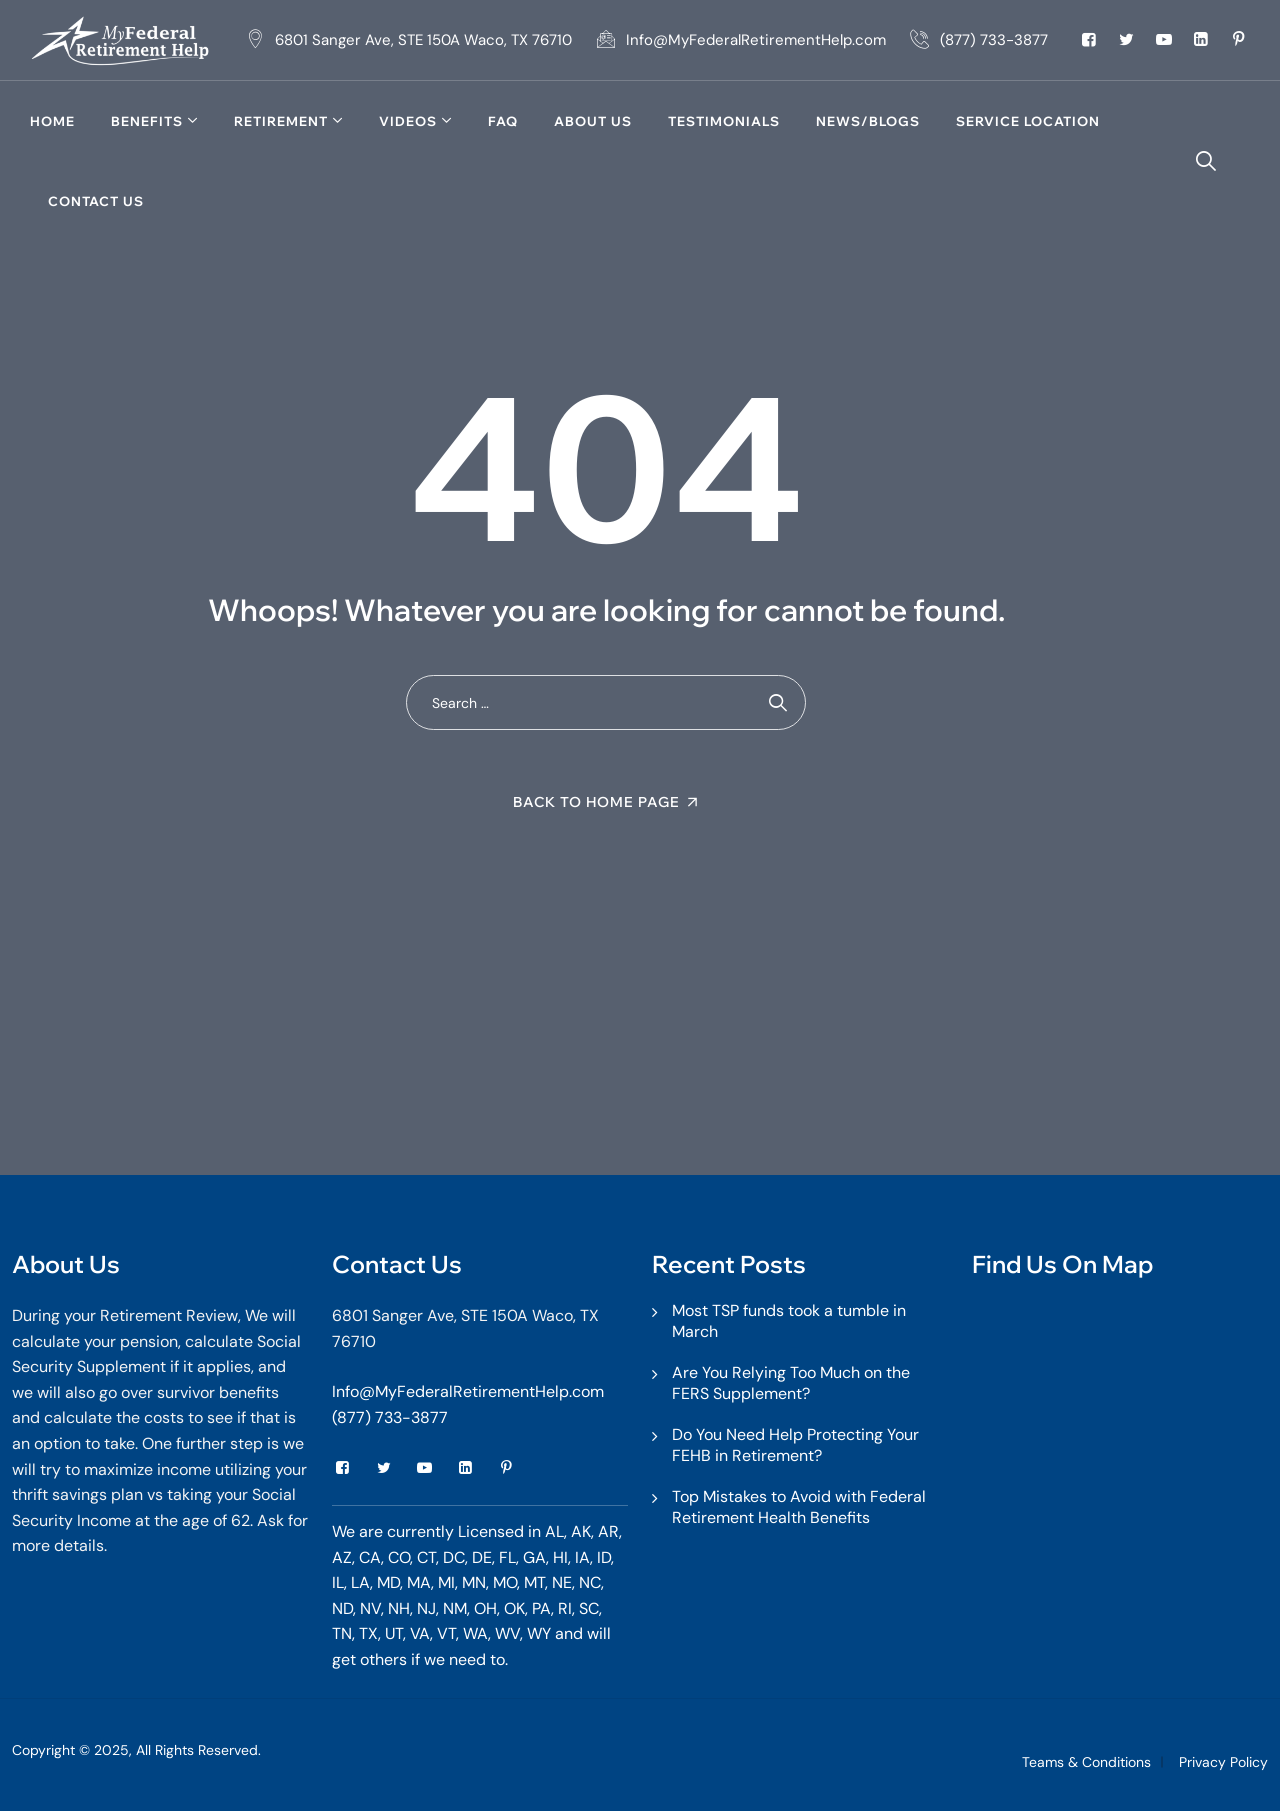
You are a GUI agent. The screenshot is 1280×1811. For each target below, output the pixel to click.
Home (52, 121)
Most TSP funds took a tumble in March (789, 1321)
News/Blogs (868, 121)
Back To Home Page (596, 802)
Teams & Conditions (1086, 1762)
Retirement (281, 121)
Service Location (1028, 121)
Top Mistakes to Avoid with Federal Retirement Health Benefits (799, 1507)
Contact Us (96, 201)
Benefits (147, 121)
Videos (408, 121)
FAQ (503, 121)
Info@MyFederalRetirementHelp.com (468, 1391)
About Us (593, 121)
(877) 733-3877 (390, 1417)
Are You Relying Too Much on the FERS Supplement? (791, 1383)
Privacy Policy (1223, 1762)
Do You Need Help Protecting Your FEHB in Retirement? (795, 1445)
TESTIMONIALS (724, 121)
